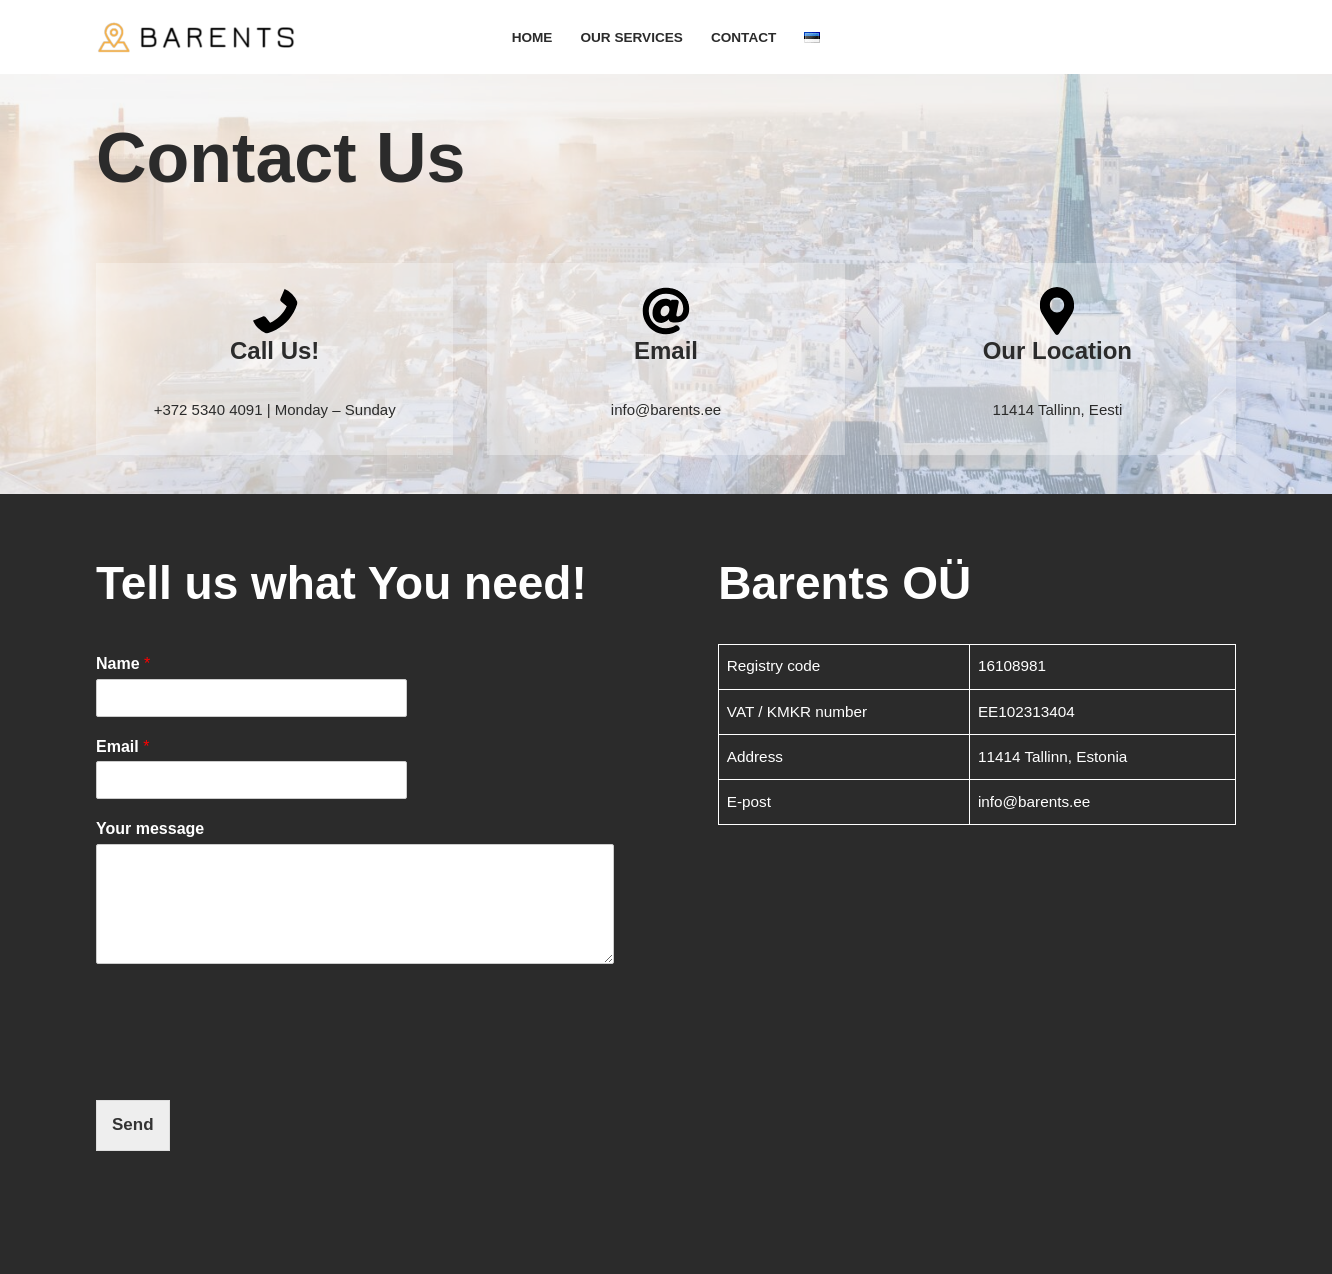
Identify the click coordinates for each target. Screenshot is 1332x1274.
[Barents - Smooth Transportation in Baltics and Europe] (196, 37)
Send (133, 1124)
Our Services (631, 37)
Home (532, 37)
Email (122, 746)
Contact (743, 37)
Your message (150, 828)
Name (123, 663)
